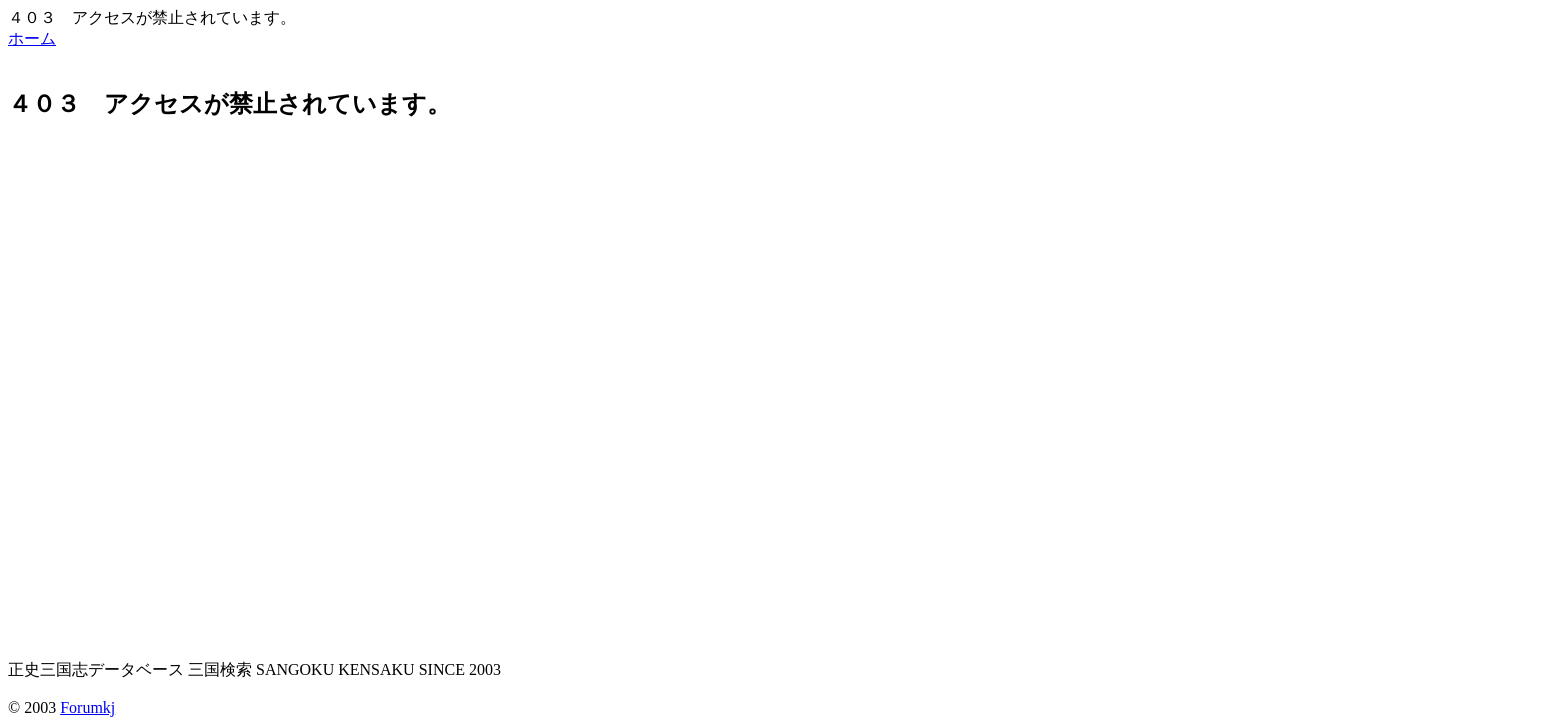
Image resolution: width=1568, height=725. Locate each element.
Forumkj (87, 707)
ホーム (32, 38)
